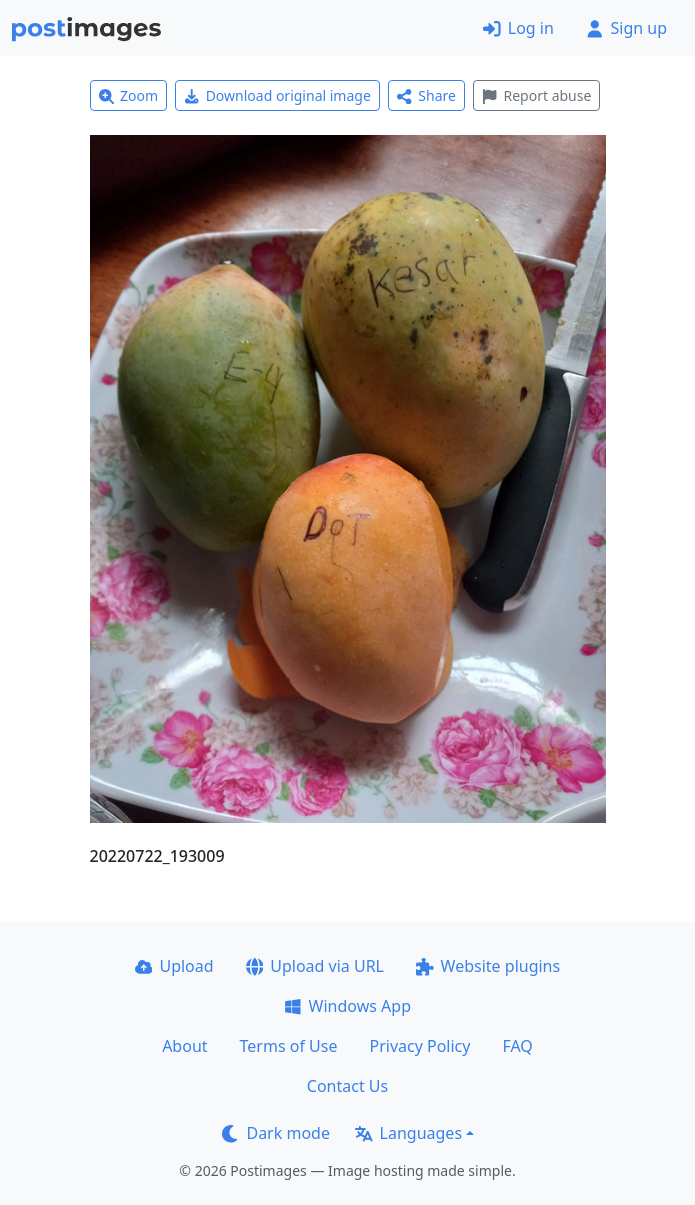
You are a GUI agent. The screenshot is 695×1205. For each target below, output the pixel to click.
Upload (174, 966)
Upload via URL (315, 966)
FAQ (517, 1046)
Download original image (277, 95)
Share (426, 95)
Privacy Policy (419, 1046)
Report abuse (536, 95)
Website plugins (488, 966)
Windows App (347, 1006)
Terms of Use (289, 1046)
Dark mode (276, 1133)
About (184, 1046)
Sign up (626, 28)
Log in (518, 28)
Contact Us (347, 1086)
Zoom (129, 95)
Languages (408, 1133)
